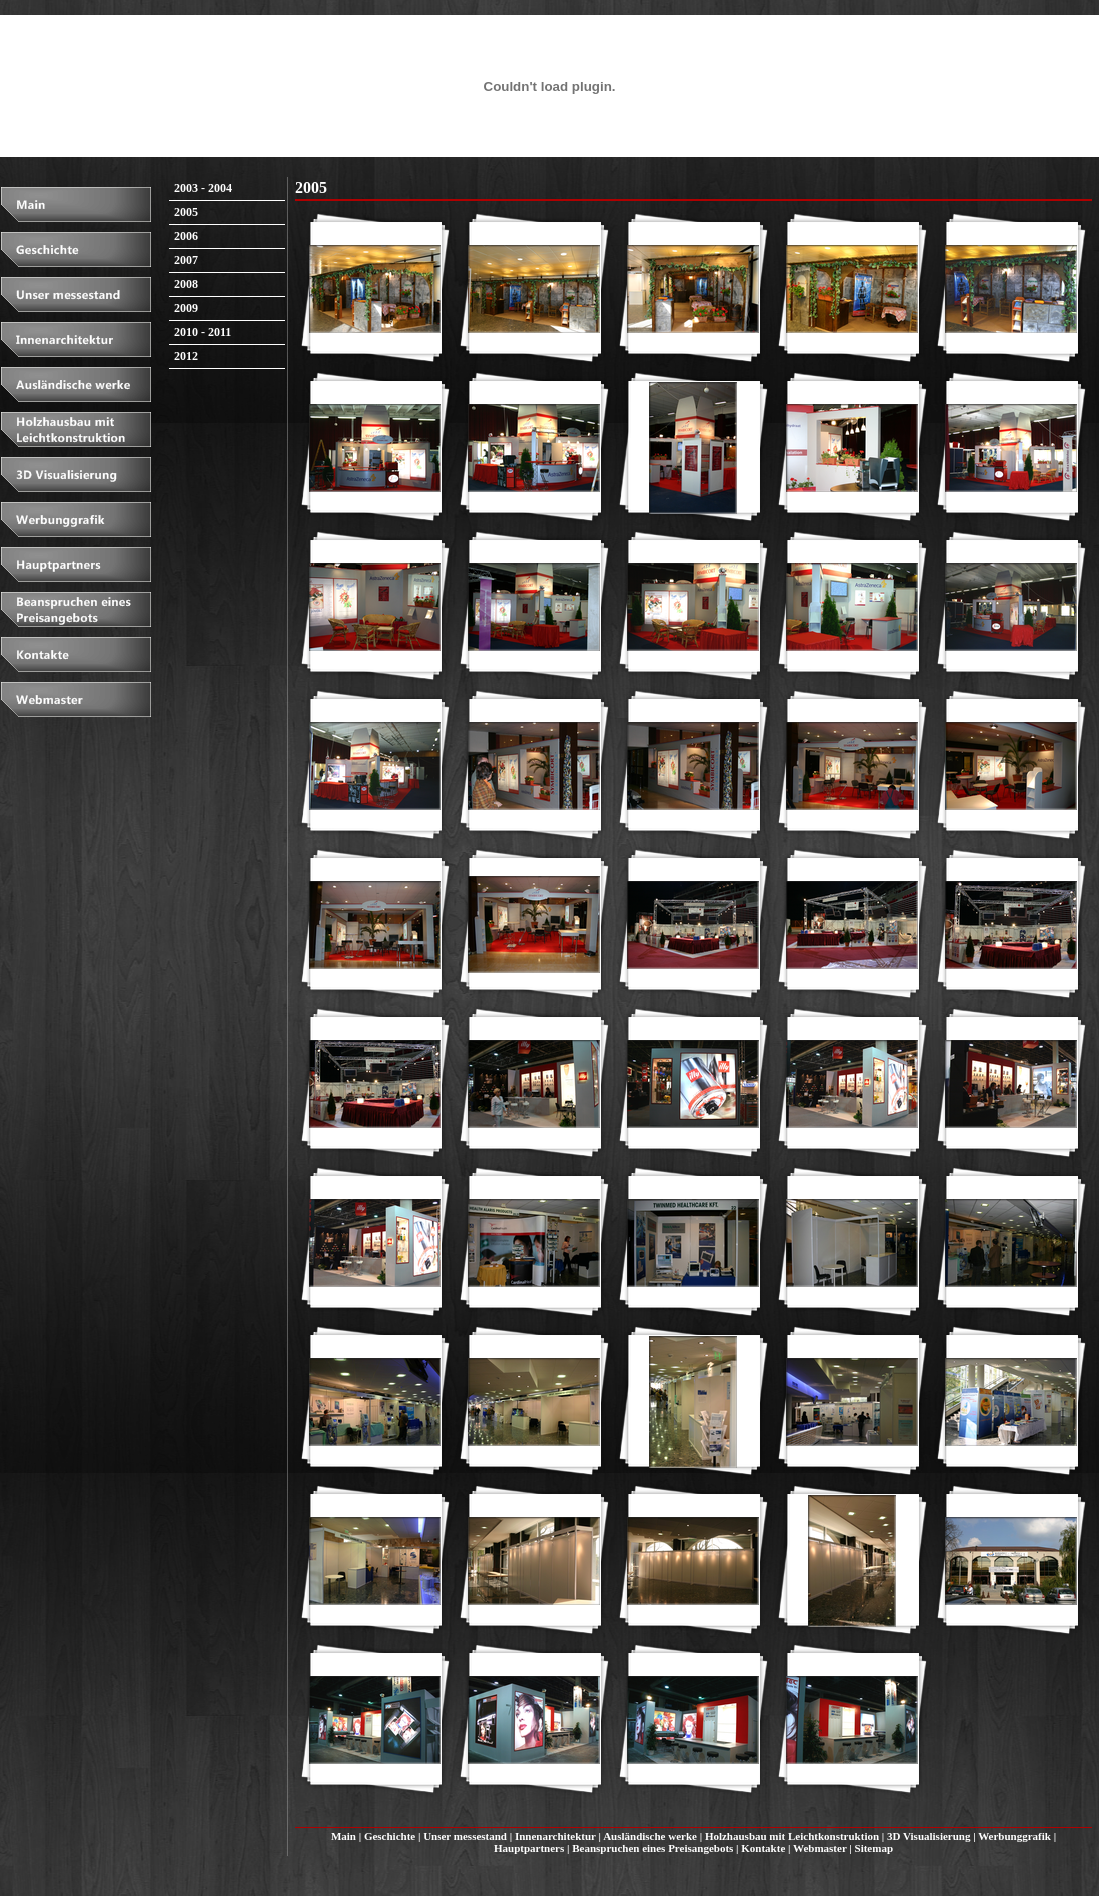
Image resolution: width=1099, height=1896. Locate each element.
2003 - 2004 (203, 188)
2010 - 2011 (202, 332)
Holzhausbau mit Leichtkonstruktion (792, 1836)
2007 (186, 260)
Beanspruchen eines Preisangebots (652, 1848)
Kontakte (763, 1848)
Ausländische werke (650, 1836)
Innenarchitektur (555, 1836)
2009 (186, 308)
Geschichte (389, 1836)
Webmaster (820, 1848)
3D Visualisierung (928, 1836)
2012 (186, 356)
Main (343, 1836)
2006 (186, 236)
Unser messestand (465, 1836)
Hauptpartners (529, 1848)
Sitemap (874, 1848)
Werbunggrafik (1014, 1836)
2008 (186, 284)
